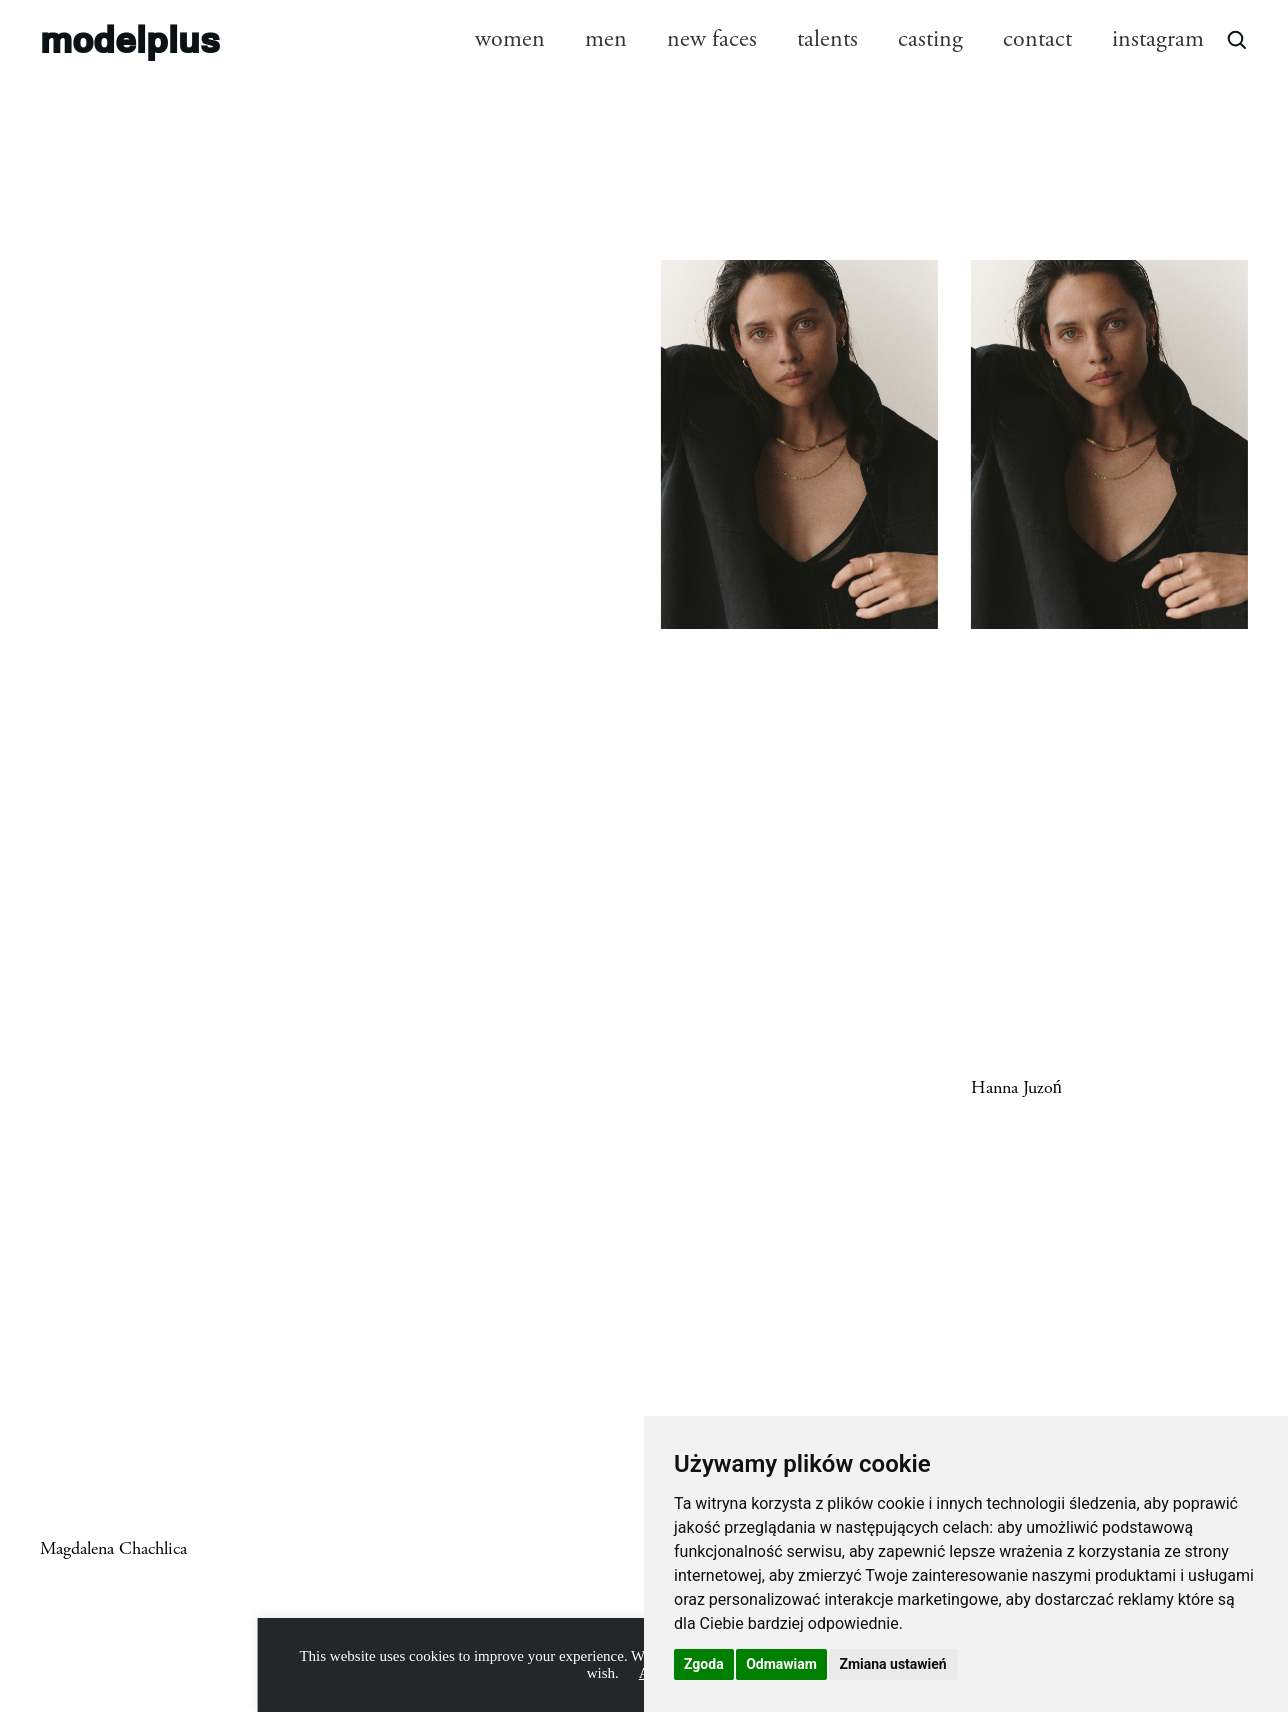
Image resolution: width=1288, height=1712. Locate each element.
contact (1037, 39)
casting (930, 39)
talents (827, 39)
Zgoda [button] (704, 1664)
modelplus (130, 38)
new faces (712, 39)
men (606, 39)
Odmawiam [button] (781, 1664)
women (510, 39)
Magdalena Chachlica (113, 1549)
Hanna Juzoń (1016, 1088)
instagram (1158, 39)
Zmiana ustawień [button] (892, 1664)
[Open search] (1236, 39)
